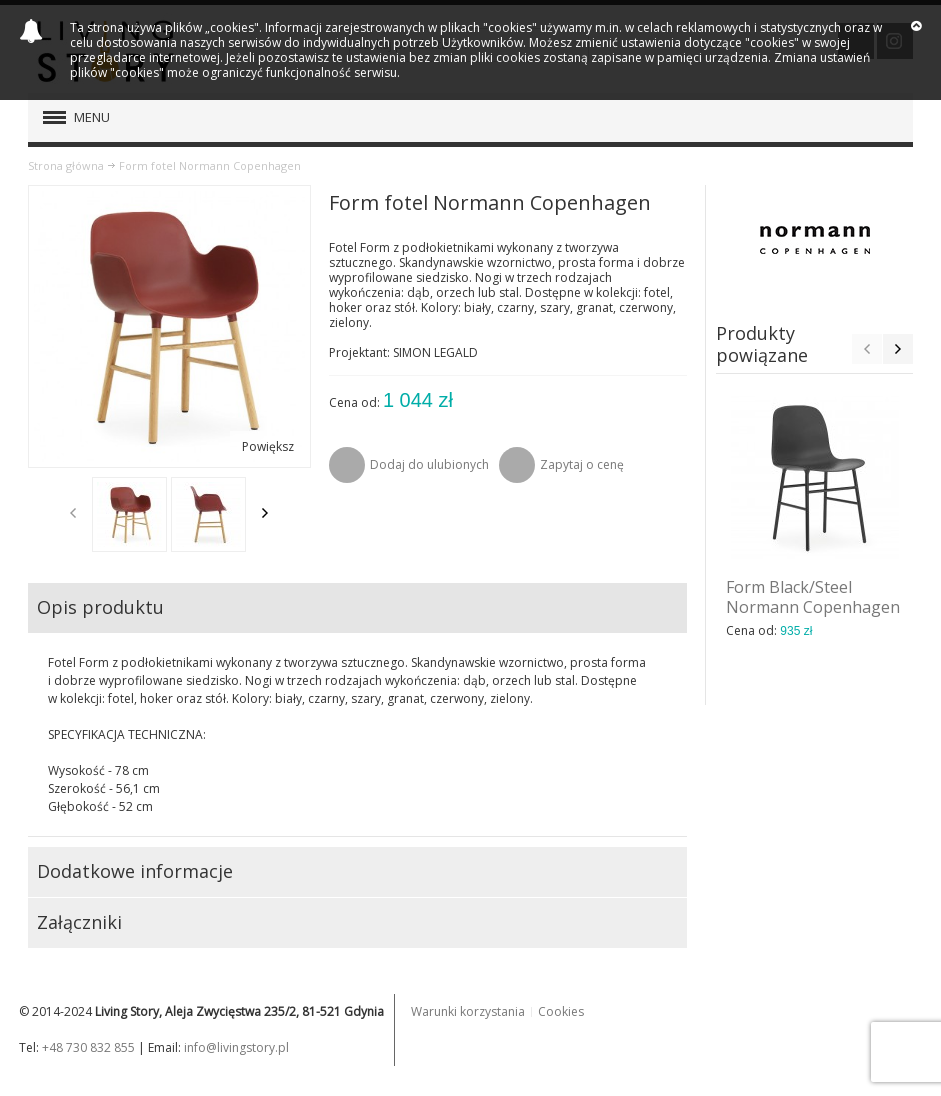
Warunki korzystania (468, 1011)
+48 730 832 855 (88, 1047)
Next (265, 513)
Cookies (561, 1011)
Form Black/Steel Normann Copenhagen (813, 597)
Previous (73, 513)
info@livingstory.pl (236, 1047)
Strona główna (66, 165)
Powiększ (268, 446)
